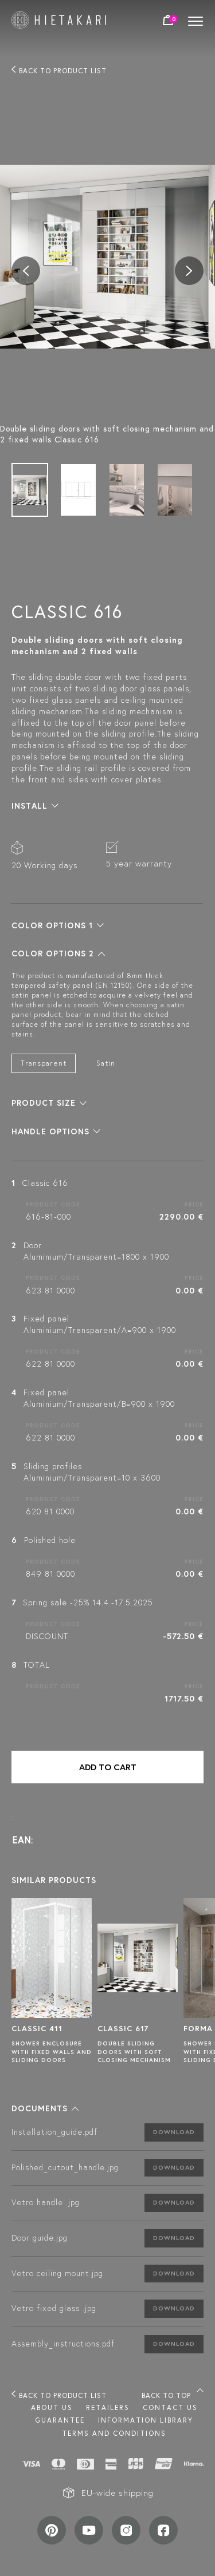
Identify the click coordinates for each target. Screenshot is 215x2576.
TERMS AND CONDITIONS (114, 2433)
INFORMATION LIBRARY (145, 2420)
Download (174, 2132)
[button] (34, 806)
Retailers (108, 2407)
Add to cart (107, 1767)
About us (52, 2407)
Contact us (170, 2407)
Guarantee (60, 2420)
